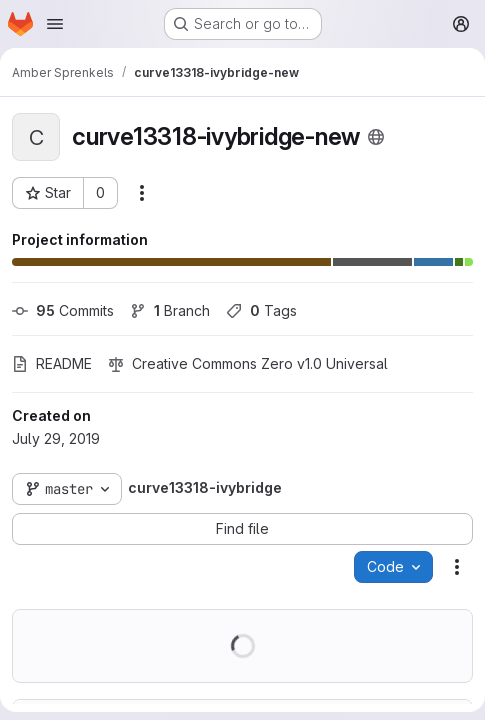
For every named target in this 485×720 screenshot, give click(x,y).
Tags (261, 310)
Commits (63, 310)
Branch (170, 310)
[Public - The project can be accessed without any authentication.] (376, 137)
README (52, 363)
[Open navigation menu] (55, 24)
